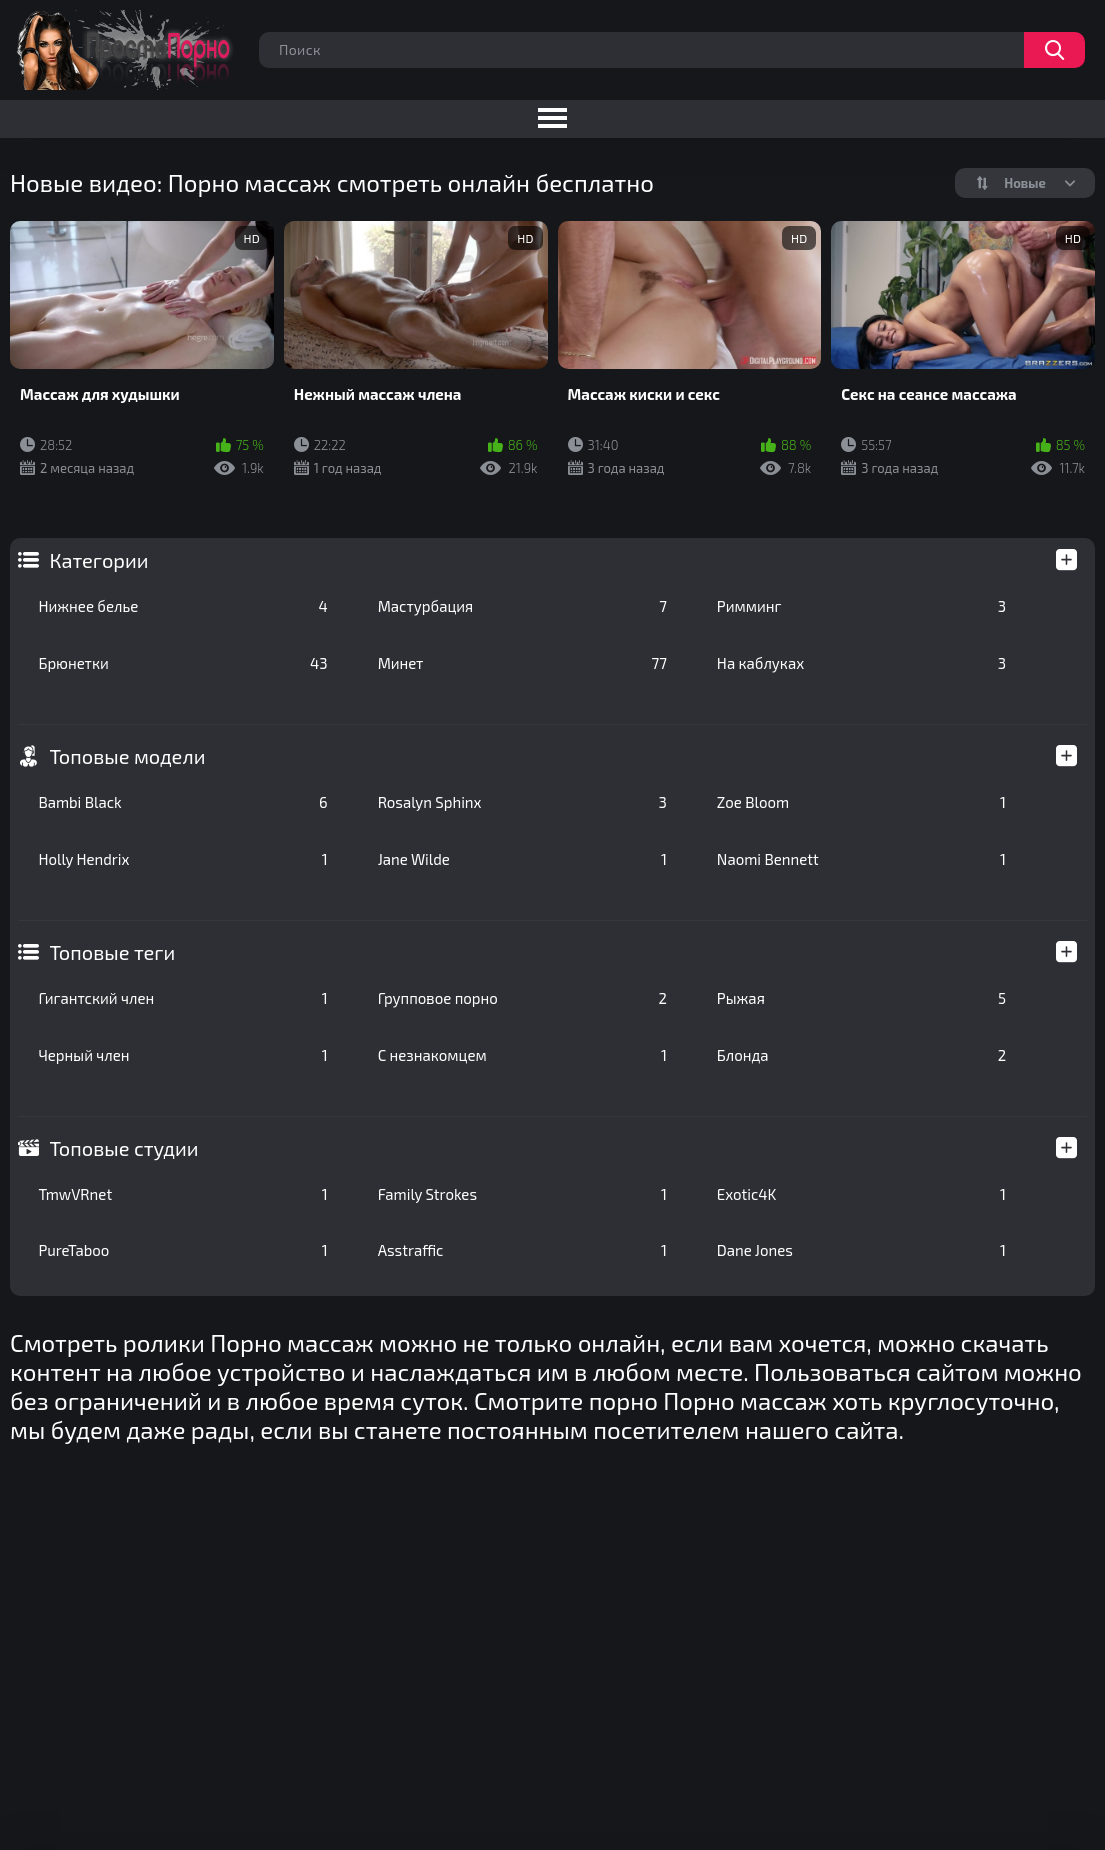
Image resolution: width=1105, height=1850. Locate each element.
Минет (522, 663)
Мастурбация (522, 606)
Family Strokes (522, 1194)
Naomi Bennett (861, 859)
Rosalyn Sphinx (522, 802)
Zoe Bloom (861, 802)
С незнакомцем (522, 1055)
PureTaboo (182, 1250)
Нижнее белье (182, 606)
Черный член (182, 1055)
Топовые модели (127, 756)
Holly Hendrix (182, 859)
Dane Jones (861, 1250)
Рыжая (861, 998)
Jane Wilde (522, 859)
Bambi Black (182, 802)
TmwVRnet (182, 1194)
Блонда (861, 1055)
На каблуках (861, 663)
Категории (98, 560)
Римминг (861, 606)
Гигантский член (182, 998)
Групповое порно (522, 998)
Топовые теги (112, 952)
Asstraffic (522, 1250)
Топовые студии (123, 1148)
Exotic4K (861, 1194)
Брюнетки (182, 663)
